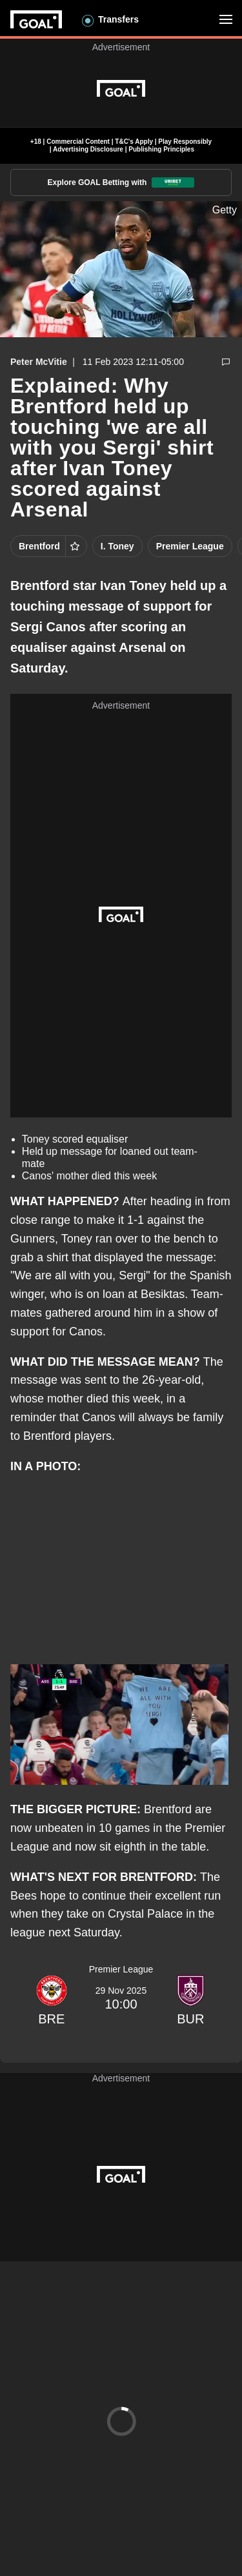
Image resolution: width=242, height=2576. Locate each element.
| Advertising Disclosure (85, 149)
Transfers (118, 19)
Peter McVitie (38, 362)
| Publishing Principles (158, 149)
